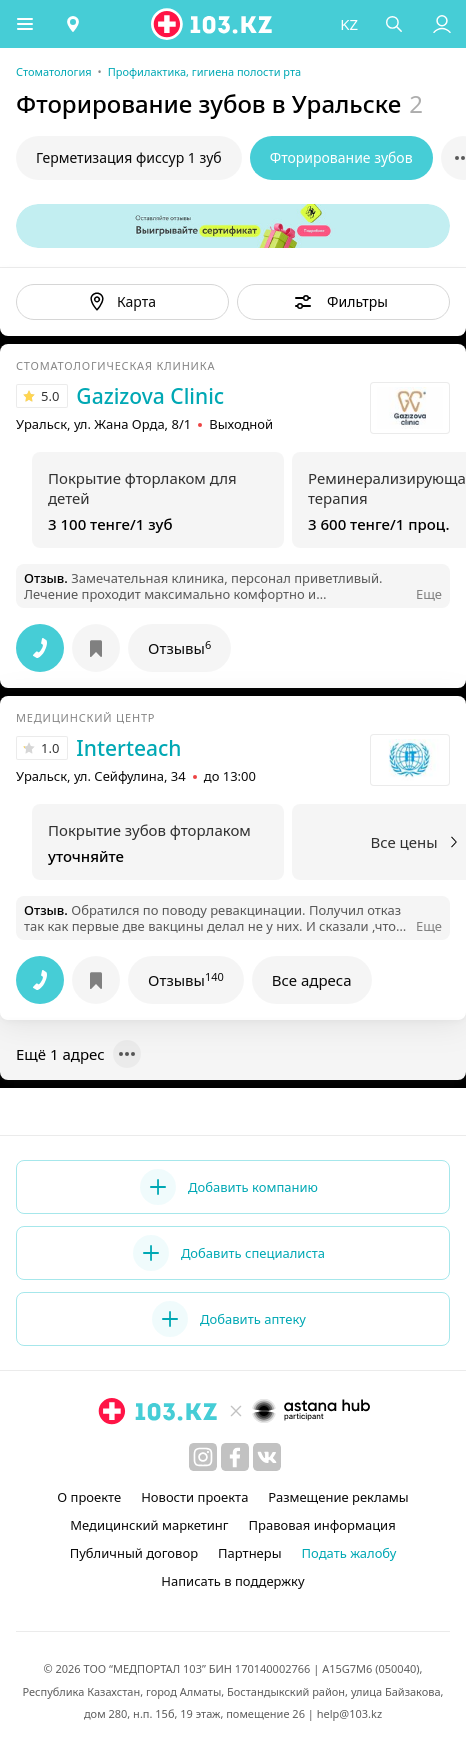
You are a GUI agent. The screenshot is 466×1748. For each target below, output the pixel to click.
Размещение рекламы (338, 1497)
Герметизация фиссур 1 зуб (129, 157)
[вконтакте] (267, 1457)
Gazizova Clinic (150, 396)
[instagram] (203, 1457)
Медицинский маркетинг (149, 1525)
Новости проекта (194, 1497)
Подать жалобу (349, 1553)
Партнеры (250, 1553)
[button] (25, 24)
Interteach (128, 748)
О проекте (89, 1497)
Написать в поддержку (232, 1581)
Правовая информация (322, 1525)
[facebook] (235, 1457)
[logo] (213, 24)
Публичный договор (134, 1553)
